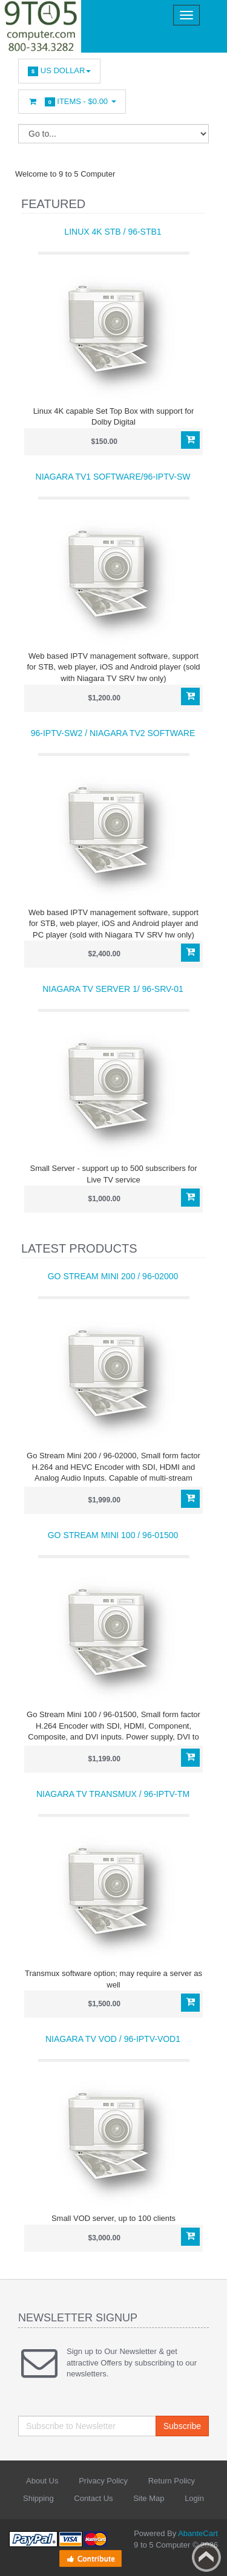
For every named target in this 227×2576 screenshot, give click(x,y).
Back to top (206, 2557)
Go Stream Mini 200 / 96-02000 (113, 1276)
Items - (72, 102)
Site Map (148, 2498)
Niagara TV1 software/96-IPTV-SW (113, 476)
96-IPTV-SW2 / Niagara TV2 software (113, 733)
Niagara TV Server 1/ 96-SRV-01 (112, 989)
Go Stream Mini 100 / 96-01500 (113, 1535)
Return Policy (171, 2480)
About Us (42, 2480)
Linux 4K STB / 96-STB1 (112, 231)
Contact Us (93, 2498)
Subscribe (182, 2426)
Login (194, 2498)
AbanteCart (198, 2533)
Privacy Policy (103, 2480)
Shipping (38, 2498)
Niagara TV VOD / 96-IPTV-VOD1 (112, 2039)
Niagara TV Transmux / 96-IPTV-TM (112, 1794)
